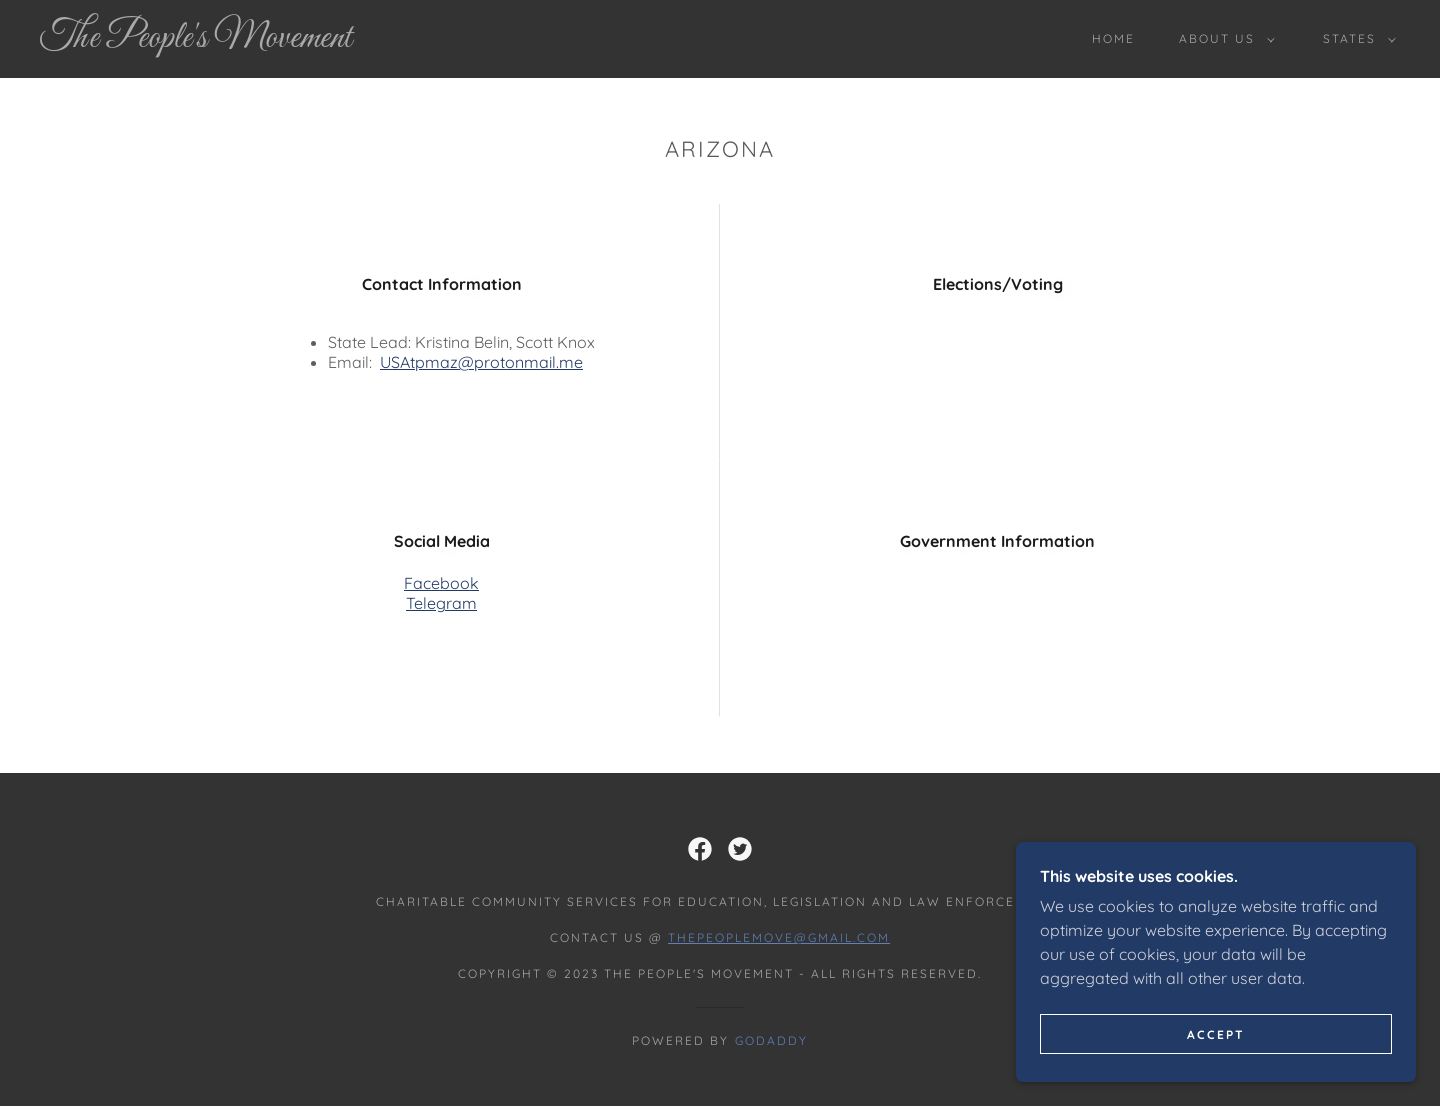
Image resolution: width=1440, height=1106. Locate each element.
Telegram (441, 603)
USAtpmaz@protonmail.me (481, 362)
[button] (1223, 39)
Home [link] (1113, 38)
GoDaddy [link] (771, 1040)
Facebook (441, 583)
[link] (228, 41)
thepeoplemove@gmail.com (779, 937)
